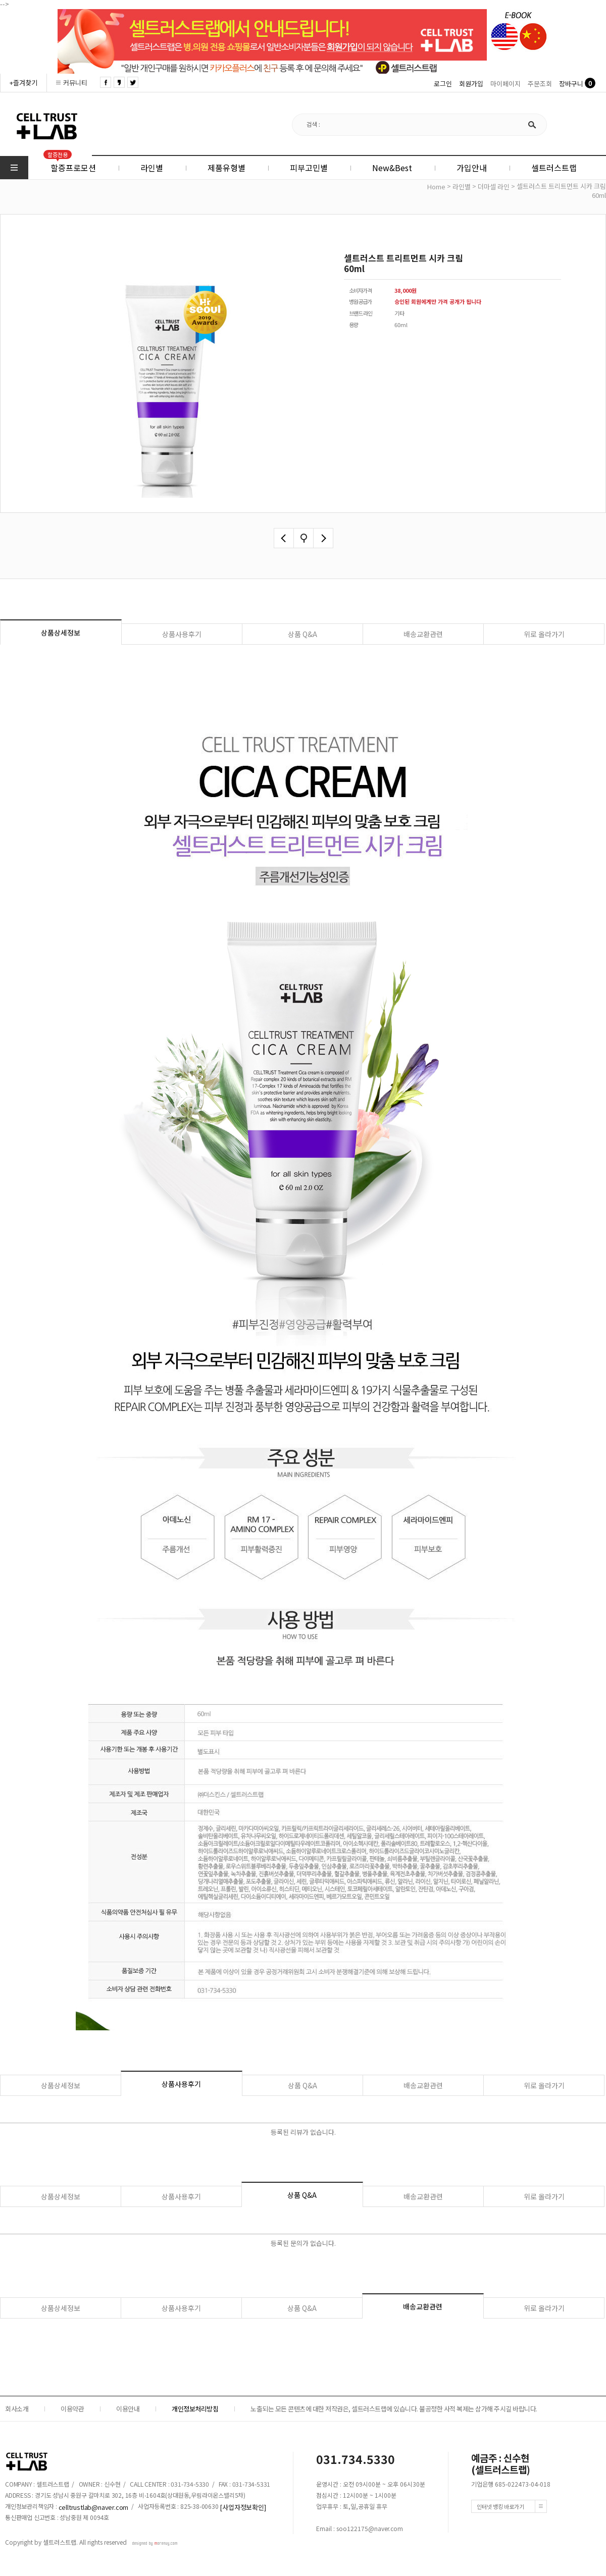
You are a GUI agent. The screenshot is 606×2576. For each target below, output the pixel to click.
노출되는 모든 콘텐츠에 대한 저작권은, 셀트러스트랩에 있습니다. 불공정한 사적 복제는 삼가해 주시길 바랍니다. (393, 2408)
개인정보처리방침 (195, 2408)
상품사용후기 (181, 634)
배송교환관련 (423, 634)
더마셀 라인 (494, 187)
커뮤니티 (75, 82)
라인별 (461, 187)
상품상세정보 (60, 632)
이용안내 (127, 2408)
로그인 (443, 83)
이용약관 (72, 2408)
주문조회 (540, 83)
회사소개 (16, 2408)
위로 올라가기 (544, 634)
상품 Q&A (302, 634)
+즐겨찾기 (23, 82)
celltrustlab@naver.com (94, 2506)
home (436, 187)
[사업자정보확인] (243, 2506)
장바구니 (571, 83)
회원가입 (471, 83)
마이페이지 (505, 83)
